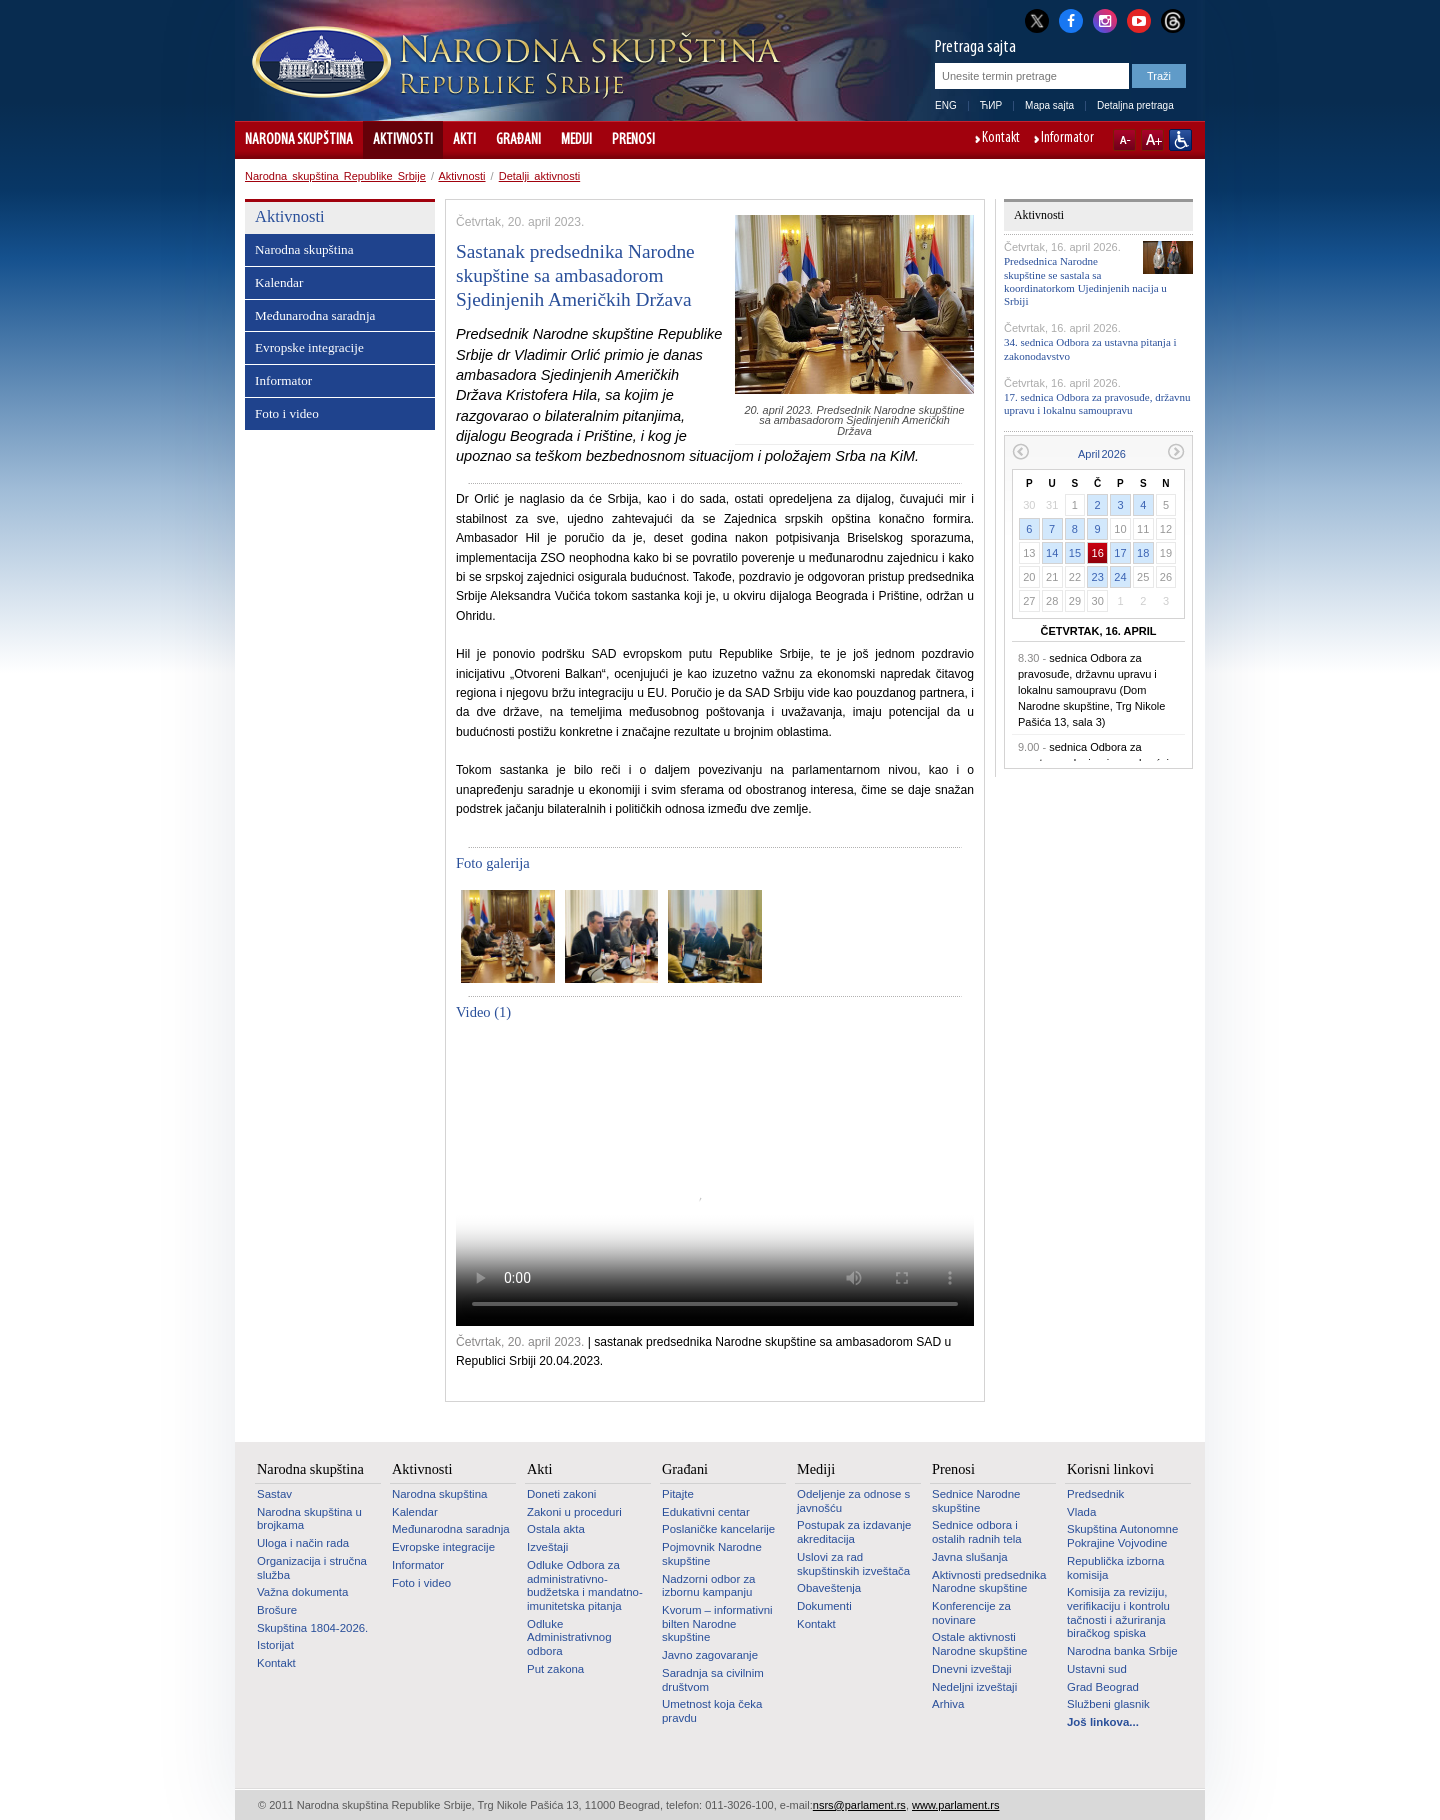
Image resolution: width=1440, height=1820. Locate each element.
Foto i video (287, 413)
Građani (518, 140)
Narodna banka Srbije (1122, 1651)
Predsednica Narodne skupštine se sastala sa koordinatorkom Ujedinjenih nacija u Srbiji (1085, 281)
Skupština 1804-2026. (312, 1628)
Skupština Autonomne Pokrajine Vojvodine (1122, 1536)
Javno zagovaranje (710, 1655)
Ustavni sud (1097, 1669)
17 (1120, 553)
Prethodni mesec (1020, 451)
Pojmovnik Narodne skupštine (712, 1554)
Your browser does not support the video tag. (715, 1180)
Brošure (277, 1610)
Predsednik (1095, 1494)
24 (1120, 577)
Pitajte (678, 1494)
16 (1098, 553)
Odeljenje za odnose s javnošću (853, 1501)
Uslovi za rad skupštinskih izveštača (853, 1564)
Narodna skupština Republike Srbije (335, 176)
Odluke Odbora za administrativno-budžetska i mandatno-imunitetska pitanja (585, 1585)
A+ (1152, 140)
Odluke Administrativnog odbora (569, 1637)
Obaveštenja (829, 1588)
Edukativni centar (706, 1512)
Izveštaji (547, 1547)
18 (1143, 553)
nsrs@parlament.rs (859, 1805)
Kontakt (1001, 139)
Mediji (576, 140)
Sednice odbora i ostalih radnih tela (977, 1532)
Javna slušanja (970, 1557)
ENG (946, 105)
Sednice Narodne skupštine (976, 1501)
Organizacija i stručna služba (312, 1568)
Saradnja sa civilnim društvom (713, 1680)
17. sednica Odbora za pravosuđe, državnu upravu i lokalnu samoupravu (1097, 403)
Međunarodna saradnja (315, 315)
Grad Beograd (1103, 1687)
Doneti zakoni (561, 1494)
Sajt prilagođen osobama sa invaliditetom (1180, 140)
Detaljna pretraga (1135, 105)
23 (1098, 577)
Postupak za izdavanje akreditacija (854, 1532)
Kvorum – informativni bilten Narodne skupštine (717, 1623)
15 (1075, 553)
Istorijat (275, 1645)
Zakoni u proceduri (574, 1512)
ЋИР (991, 105)
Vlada (1081, 1512)
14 (1052, 553)
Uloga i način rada (303, 1543)
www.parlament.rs (955, 1805)
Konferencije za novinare (971, 1613)
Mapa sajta (1049, 105)
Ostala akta (556, 1529)
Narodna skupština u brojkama (309, 1519)
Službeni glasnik (1108, 1704)
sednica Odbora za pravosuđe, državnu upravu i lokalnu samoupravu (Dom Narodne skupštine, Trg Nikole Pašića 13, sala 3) (1091, 690)
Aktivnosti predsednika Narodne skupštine (989, 1582)
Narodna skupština (299, 140)
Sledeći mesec (1176, 451)
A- (1124, 140)
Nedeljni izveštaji (974, 1687)
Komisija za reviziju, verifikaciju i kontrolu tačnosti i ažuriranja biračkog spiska (1118, 1612)
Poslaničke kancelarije (718, 1529)
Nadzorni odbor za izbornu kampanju (708, 1586)
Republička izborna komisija (1115, 1568)
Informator (1067, 139)
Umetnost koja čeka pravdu (712, 1711)
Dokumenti (824, 1606)
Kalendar (279, 282)
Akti (464, 140)
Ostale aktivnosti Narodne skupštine (979, 1644)
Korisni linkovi (1110, 1469)
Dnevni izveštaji (971, 1669)
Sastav (274, 1494)
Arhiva (948, 1704)
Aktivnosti (403, 140)
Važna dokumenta (302, 1592)
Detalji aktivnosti (539, 176)
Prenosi (633, 140)
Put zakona (555, 1669)
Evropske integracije (309, 347)
